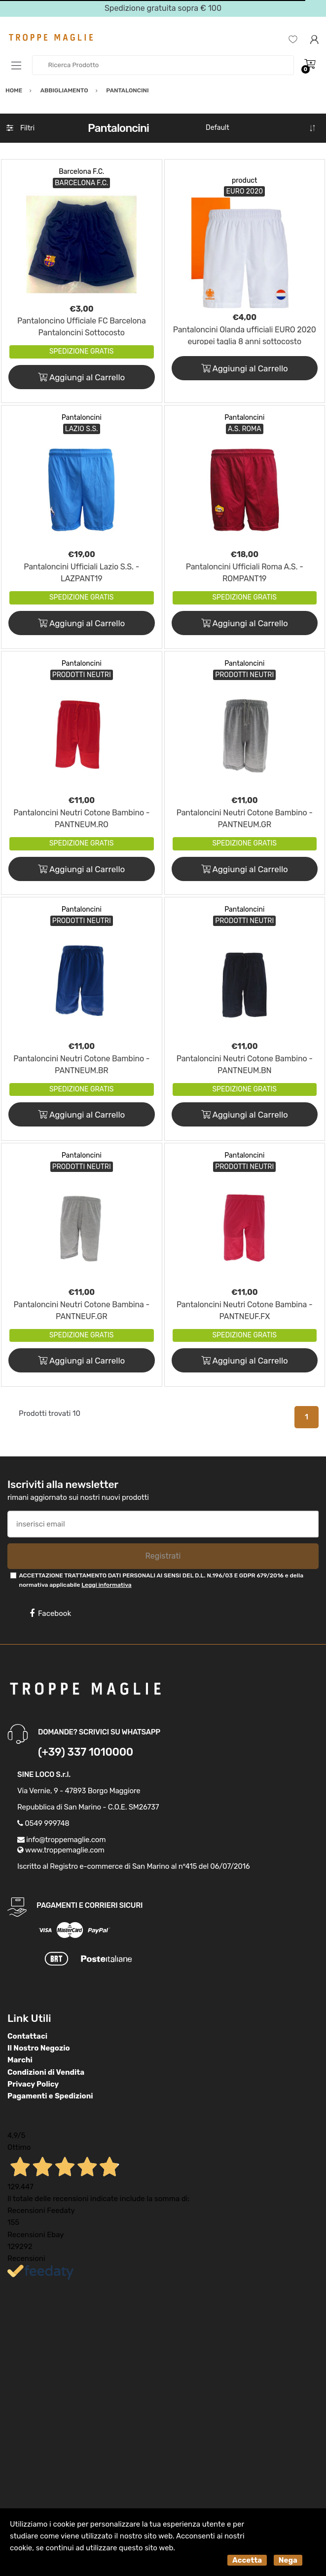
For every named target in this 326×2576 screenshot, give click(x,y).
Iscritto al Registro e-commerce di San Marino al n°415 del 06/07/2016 (133, 1866)
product (244, 180)
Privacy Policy (33, 2084)
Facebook (50, 1613)
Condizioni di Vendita (45, 2072)
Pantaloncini (82, 417)
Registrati (163, 1556)
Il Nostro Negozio (38, 2048)
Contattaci (27, 2036)
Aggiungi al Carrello (81, 377)
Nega (288, 2560)
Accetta (247, 2560)
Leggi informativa (106, 1584)
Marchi (20, 2059)
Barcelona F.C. (81, 171)
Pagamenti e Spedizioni (50, 2096)
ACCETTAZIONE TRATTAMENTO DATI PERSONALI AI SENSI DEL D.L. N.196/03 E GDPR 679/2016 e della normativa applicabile (161, 1580)
